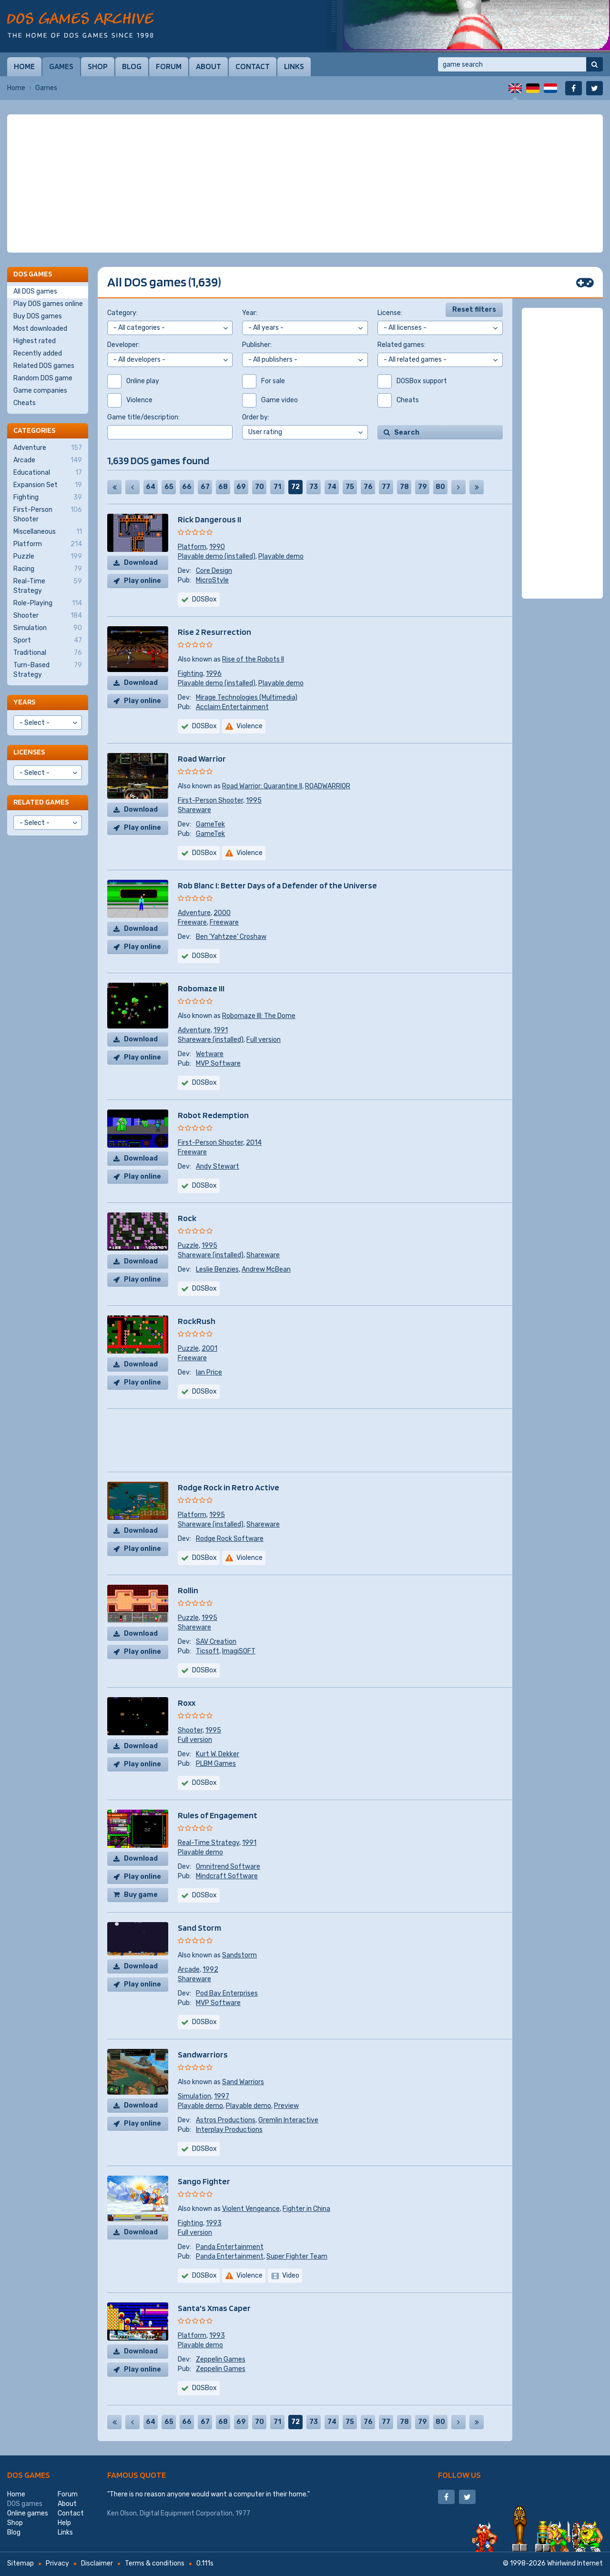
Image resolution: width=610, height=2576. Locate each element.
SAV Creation (216, 1642)
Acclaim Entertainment (232, 707)
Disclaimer (97, 2563)
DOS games (28, 2475)
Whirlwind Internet (575, 2563)
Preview (286, 2106)
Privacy (57, 2563)
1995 (254, 800)
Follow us (459, 2475)
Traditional (47, 653)
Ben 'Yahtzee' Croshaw (231, 937)
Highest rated (34, 341)
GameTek (210, 824)
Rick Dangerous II (209, 519)
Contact (252, 66)
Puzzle (188, 1246)
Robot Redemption (213, 1115)
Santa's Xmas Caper (214, 2308)
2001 (209, 1348)
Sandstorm (239, 1955)
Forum (169, 66)
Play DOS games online (48, 304)
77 (386, 487)
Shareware (194, 810)
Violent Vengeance (251, 2209)
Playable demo (281, 556)
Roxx (186, 1703)
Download (141, 563)
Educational (47, 473)
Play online (142, 581)
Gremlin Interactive (288, 2120)
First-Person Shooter (210, 800)
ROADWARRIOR (327, 786)
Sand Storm (199, 1928)
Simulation (194, 2096)
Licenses (29, 751)
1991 (221, 1030)
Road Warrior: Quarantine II (262, 786)
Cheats (24, 403)
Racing (47, 569)
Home (24, 66)
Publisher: (257, 345)
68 (223, 487)
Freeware (192, 922)
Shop (98, 66)
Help (64, 2523)
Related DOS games (43, 366)
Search (406, 432)
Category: (122, 313)
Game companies (40, 391)
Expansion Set (47, 485)
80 (440, 487)
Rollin (188, 1590)
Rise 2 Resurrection (214, 632)
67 (205, 487)
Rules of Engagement (217, 1815)
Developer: (123, 345)
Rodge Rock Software (230, 1539)
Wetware (210, 1054)
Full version (263, 1040)
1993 (214, 2223)
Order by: (255, 417)
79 (422, 487)
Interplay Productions (229, 2130)
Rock (187, 1218)
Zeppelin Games (220, 2359)
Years (24, 701)
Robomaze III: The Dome (258, 1016)
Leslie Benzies (217, 1269)
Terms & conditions (154, 2563)
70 (259, 487)
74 (331, 487)
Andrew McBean (266, 1269)
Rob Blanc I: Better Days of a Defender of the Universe (277, 885)
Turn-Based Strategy (47, 670)
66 (187, 487)
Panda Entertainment (230, 2247)
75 (350, 487)
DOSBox (204, 599)
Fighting (190, 674)
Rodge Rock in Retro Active (228, 1487)
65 (168, 487)
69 (241, 487)
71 (277, 487)
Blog (132, 66)
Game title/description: (143, 417)
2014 (254, 1143)
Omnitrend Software (228, 1867)
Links (294, 66)
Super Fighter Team (296, 2256)
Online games (27, 2513)
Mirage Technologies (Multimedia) (246, 697)
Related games (41, 801)
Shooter (190, 1730)
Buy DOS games (37, 316)
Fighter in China (306, 2209)
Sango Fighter (204, 2181)
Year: (249, 313)
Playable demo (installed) (216, 556)
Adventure (194, 913)
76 (368, 487)
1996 (214, 674)
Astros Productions (225, 2120)
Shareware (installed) (211, 1040)
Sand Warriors (243, 2082)
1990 (217, 547)
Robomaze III (201, 988)
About (208, 66)
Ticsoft (207, 1651)
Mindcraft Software (227, 1876)
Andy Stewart (217, 1166)
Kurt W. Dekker (217, 1754)
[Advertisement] (305, 183)
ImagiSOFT (238, 1651)
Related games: (401, 345)
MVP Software (218, 1063)
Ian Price (209, 1372)
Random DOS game (42, 378)
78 (404, 487)
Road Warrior (202, 758)
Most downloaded (40, 329)
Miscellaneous (47, 532)
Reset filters (474, 309)
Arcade (189, 1969)
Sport (47, 640)
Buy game (141, 1895)
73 (313, 487)
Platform (192, 547)
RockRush (196, 1321)
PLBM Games (216, 1764)
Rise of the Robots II (253, 659)
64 (150, 487)
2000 (222, 913)
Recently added (37, 353)
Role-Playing (47, 603)
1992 (210, 1969)
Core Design (214, 571)
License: (389, 313)
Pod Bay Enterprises (227, 1993)
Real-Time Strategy (208, 1843)
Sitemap (20, 2563)
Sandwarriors (203, 2054)
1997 (221, 2096)
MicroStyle (212, 580)
